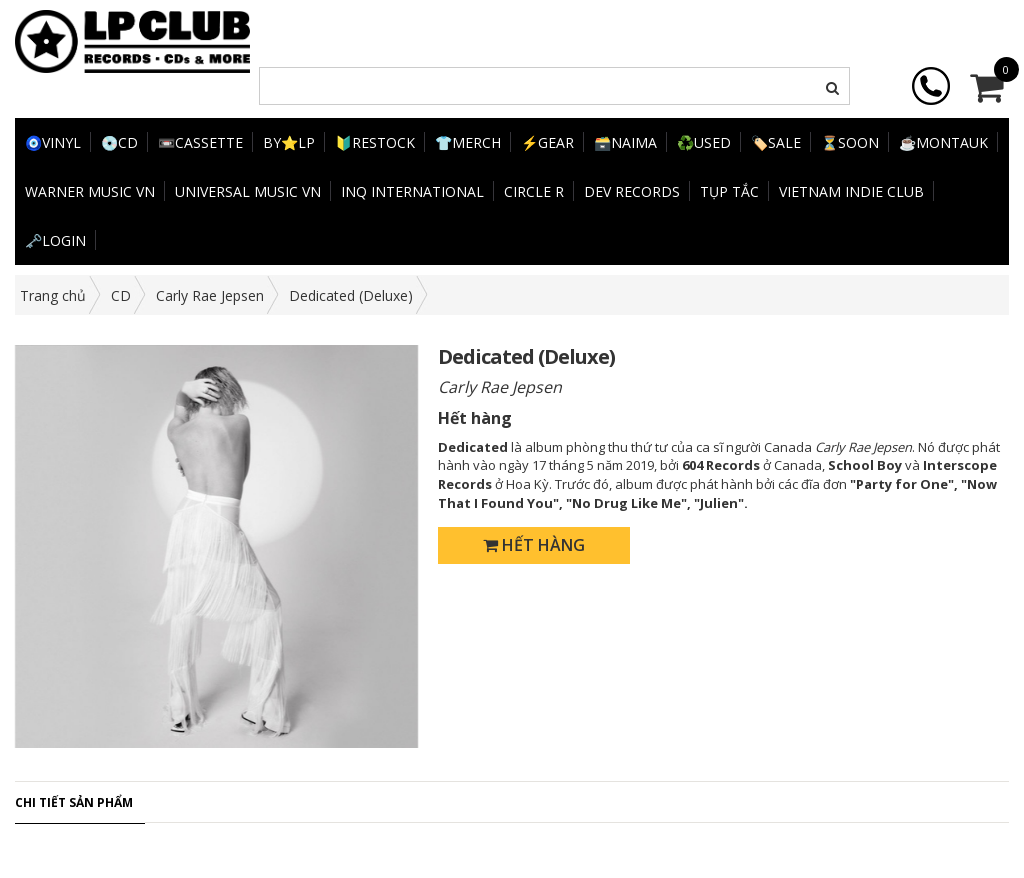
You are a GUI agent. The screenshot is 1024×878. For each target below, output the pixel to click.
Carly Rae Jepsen (210, 295)
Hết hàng (534, 545)
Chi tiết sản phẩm (74, 802)
